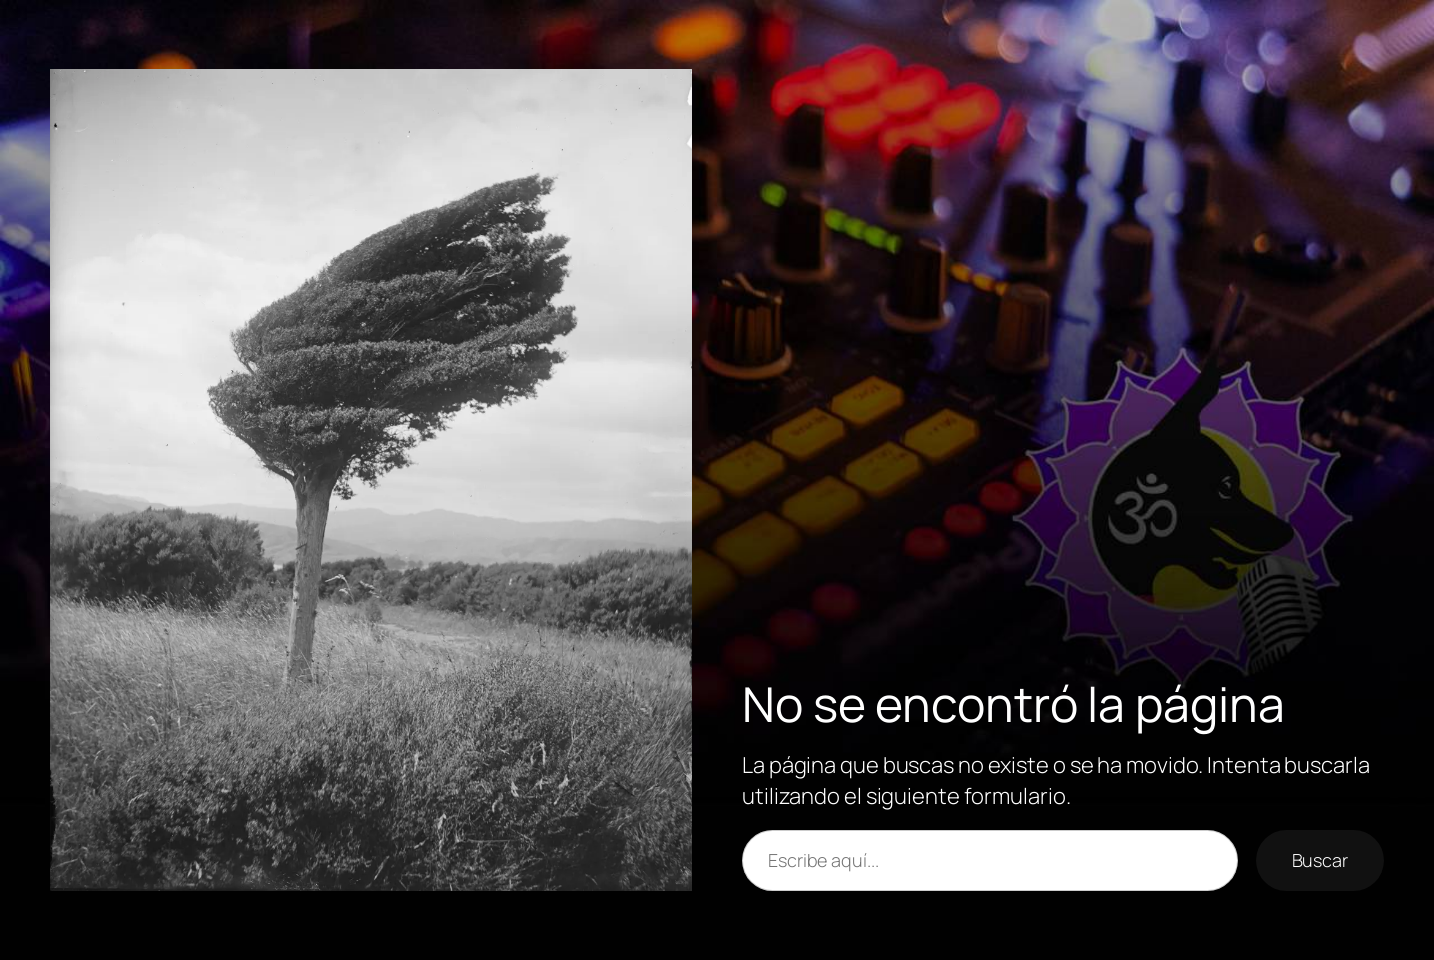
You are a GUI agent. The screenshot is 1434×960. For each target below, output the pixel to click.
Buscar (1320, 860)
